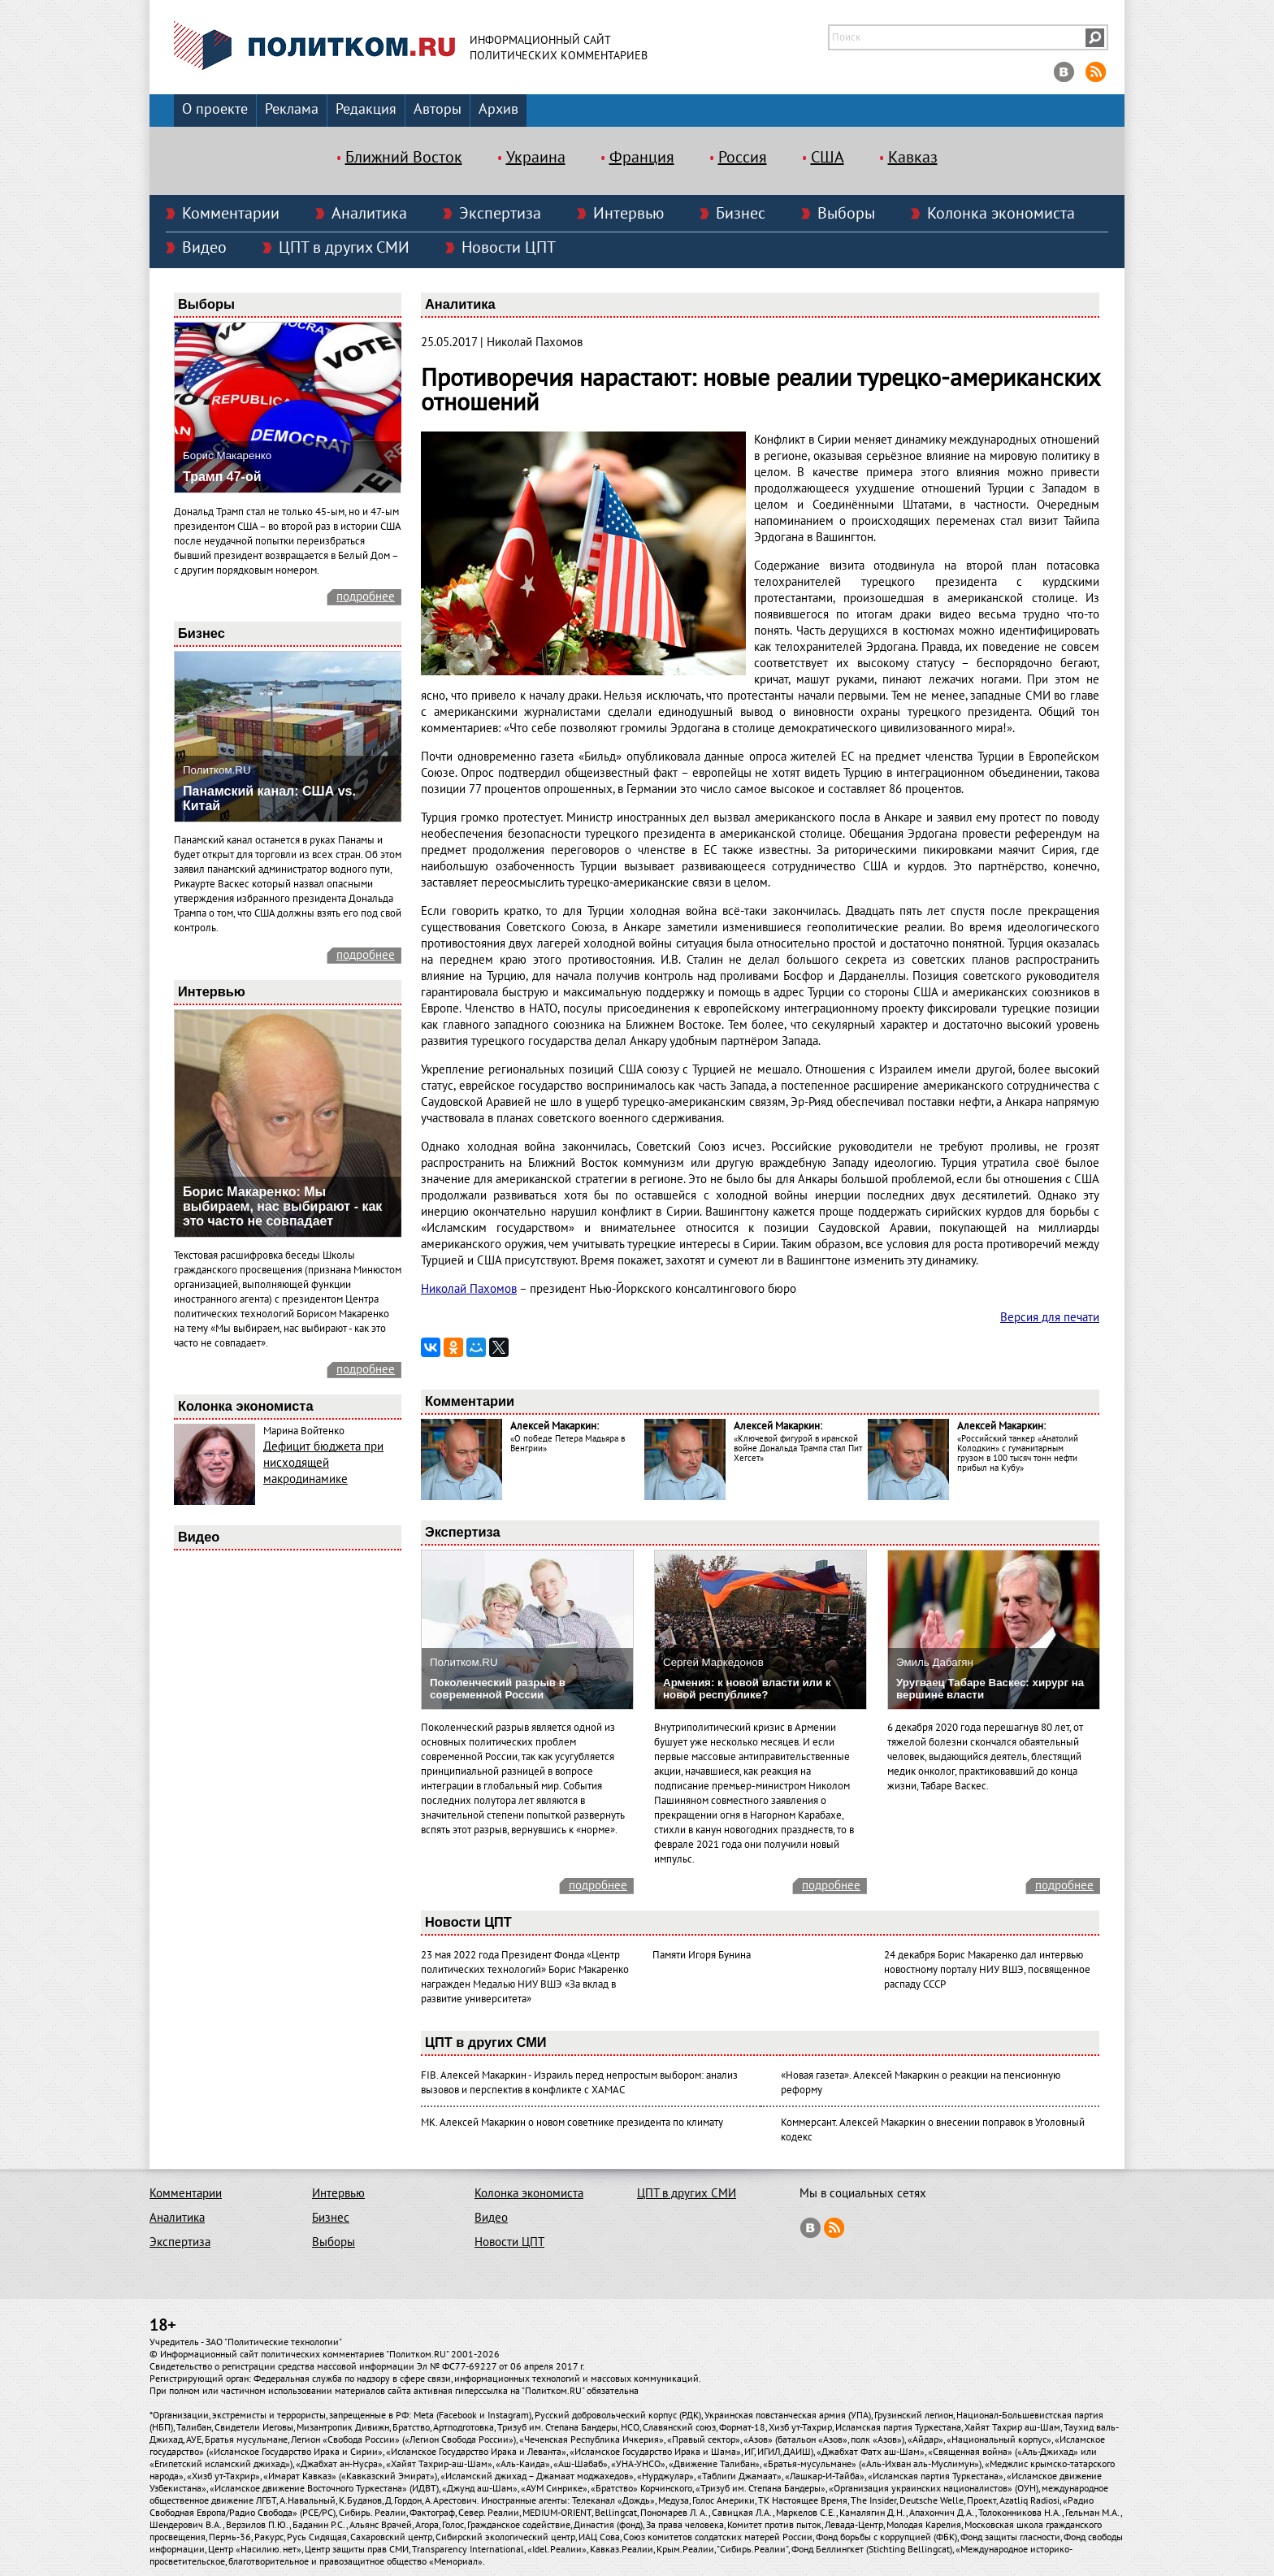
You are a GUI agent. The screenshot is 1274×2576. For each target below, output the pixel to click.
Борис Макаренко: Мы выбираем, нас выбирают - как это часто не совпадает (282, 1206)
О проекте (215, 109)
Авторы (438, 109)
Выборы (846, 213)
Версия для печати (1049, 1317)
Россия (742, 157)
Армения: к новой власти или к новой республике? (747, 1688)
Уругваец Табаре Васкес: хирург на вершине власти (990, 1688)
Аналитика (369, 213)
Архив (498, 109)
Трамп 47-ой (222, 477)
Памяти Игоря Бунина (701, 1955)
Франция (641, 157)
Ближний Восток (403, 157)
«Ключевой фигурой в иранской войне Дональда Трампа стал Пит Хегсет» (798, 1448)
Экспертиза (500, 213)
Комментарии (231, 213)
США (827, 157)
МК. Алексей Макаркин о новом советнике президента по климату (572, 2122)
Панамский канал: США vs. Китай (269, 798)
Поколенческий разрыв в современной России (498, 1688)
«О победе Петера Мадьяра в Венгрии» (567, 1443)
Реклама (291, 109)
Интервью (628, 213)
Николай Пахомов (469, 1288)
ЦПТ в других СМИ (344, 248)
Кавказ (913, 157)
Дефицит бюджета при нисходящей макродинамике (323, 1462)
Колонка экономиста (1001, 213)
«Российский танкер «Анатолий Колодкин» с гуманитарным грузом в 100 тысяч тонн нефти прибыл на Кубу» (1017, 1453)
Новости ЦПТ (509, 248)
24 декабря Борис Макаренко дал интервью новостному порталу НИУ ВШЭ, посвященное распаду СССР (987, 1970)
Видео (204, 248)
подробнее (365, 596)
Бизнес (740, 213)
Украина (536, 157)
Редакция (366, 109)
